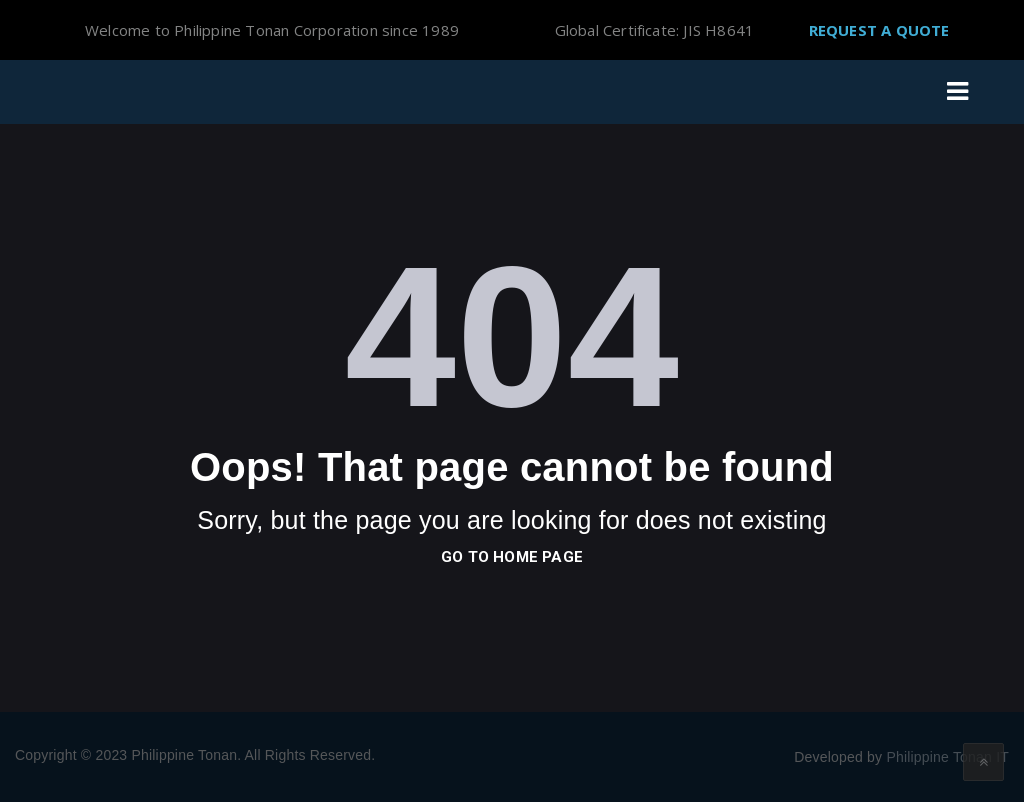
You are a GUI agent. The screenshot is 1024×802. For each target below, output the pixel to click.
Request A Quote (879, 30)
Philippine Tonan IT (947, 757)
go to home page (512, 557)
